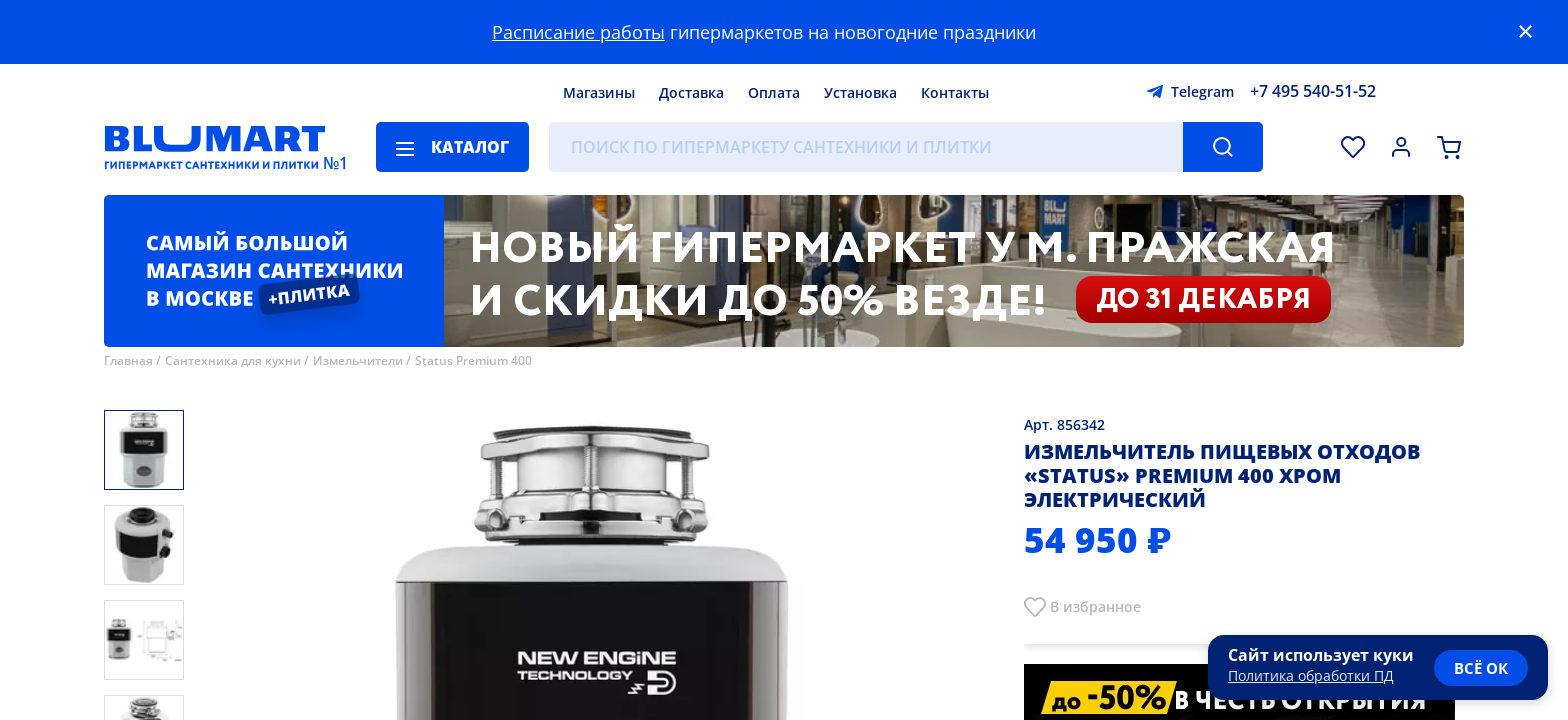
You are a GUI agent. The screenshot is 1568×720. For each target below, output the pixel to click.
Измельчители (358, 360)
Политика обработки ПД (1311, 675)
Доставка (691, 92)
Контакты (955, 92)
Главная (128, 360)
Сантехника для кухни (233, 360)
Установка (860, 92)
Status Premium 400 (473, 360)
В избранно (1091, 606)
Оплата (774, 92)
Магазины (599, 92)
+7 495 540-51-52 (1313, 91)
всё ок (1481, 668)
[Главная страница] (215, 147)
